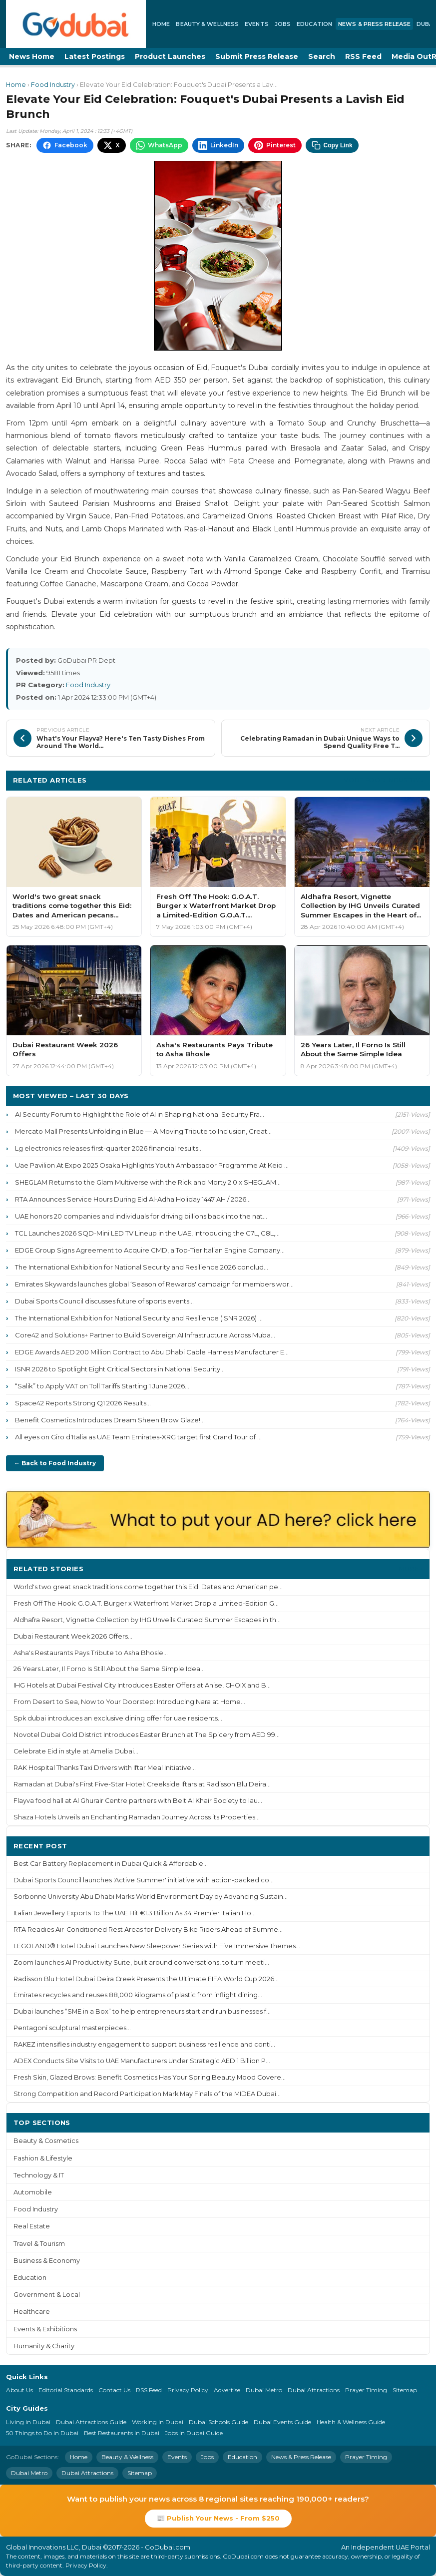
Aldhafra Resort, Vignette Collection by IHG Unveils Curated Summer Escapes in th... (147, 1620)
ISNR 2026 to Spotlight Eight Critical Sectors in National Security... (120, 1369)
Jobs (283, 23)
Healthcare (31, 2311)
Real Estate (31, 2226)
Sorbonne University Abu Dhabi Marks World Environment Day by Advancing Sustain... (150, 1896)
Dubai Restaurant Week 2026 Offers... (72, 1636)
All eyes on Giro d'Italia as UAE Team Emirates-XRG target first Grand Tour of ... (138, 1437)
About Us (19, 2390)
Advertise (227, 2390)
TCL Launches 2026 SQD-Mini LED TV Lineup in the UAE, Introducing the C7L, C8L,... (147, 1233)
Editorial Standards (65, 2390)
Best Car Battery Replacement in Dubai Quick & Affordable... (110, 1863)
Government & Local (46, 2294)
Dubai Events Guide (282, 2422)
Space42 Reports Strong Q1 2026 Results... (83, 1403)
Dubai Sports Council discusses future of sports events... (104, 1301)
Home (161, 23)
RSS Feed (363, 56)
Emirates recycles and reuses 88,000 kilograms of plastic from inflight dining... (137, 1995)
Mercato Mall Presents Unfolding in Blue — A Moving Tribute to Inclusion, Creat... (143, 1131)
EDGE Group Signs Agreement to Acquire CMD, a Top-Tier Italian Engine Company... (150, 1250)
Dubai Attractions (314, 2390)
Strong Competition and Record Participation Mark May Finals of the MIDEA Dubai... (147, 2094)
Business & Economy (46, 2260)
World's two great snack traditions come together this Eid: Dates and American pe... (148, 1587)
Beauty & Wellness (207, 23)
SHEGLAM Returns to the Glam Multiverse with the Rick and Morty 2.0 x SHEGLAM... (148, 1182)
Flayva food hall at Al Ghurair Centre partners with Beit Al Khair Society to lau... (137, 1800)
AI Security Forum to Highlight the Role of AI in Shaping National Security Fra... (139, 1114)
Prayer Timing (366, 2390)
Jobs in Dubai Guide (194, 2433)
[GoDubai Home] (76, 24)
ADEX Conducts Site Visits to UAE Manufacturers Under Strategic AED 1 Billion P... (141, 2061)
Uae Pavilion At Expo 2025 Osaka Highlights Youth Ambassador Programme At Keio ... (152, 1165)
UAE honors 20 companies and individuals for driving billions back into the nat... (141, 1216)
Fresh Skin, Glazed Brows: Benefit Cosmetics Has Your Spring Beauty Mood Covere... (149, 2077)
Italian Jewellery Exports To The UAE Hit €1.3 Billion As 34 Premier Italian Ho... (134, 1913)
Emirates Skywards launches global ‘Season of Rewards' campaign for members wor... (154, 1284)
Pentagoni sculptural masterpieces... (72, 2028)
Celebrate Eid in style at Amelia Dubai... (75, 1751)
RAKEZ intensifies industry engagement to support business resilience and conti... (144, 2044)
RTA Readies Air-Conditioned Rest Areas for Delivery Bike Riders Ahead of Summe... (148, 1929)
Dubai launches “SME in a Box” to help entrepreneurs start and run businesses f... (142, 2011)
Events (257, 23)
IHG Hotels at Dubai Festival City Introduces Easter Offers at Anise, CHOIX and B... (142, 1685)
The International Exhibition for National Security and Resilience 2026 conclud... (141, 1267)
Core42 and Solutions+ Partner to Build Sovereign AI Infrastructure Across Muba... (145, 1335)
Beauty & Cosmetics (45, 2141)
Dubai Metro (264, 2390)
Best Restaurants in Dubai (121, 2433)
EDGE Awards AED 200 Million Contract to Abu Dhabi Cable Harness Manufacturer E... (152, 1352)
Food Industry (53, 84)
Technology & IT (38, 2175)
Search (321, 56)
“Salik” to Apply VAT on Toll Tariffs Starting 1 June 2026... (102, 1386)
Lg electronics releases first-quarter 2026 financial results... (109, 1148)
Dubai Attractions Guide (91, 2422)
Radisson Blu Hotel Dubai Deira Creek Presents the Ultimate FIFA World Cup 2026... (146, 1979)
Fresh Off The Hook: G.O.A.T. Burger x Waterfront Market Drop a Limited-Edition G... (146, 1603)
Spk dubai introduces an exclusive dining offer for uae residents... (117, 1718)
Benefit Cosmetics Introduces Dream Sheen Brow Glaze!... (110, 1420)
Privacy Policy (187, 2390)
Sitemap (405, 2390)
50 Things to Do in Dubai (42, 2433)
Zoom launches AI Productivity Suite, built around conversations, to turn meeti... (141, 1962)
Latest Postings (94, 56)
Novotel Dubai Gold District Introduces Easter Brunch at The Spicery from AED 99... (146, 1734)
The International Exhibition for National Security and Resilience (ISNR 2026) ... (139, 1318)
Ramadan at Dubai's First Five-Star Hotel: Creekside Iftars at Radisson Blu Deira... (142, 1784)
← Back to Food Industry (55, 1463)
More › (411, 1568)
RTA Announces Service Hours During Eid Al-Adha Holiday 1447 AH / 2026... (133, 1199)
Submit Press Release (256, 56)
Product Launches (170, 56)
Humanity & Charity (43, 2346)
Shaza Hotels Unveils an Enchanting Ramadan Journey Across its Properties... (136, 1817)
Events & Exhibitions (45, 2329)
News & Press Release (374, 23)
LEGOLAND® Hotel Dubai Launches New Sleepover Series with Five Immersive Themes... (156, 1946)
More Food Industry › (383, 780)
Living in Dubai (28, 2422)
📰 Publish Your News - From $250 (218, 2518)
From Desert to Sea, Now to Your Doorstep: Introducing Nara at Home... (129, 1702)
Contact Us (114, 2390)
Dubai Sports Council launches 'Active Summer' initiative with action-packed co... (143, 1880)
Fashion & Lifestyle (42, 2158)
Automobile (32, 2192)
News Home (31, 56)
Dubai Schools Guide (218, 2422)
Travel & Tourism (39, 2243)
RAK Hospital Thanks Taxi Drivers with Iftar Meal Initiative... (104, 1767)
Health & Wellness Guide (351, 2422)
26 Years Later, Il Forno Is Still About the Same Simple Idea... (109, 1669)
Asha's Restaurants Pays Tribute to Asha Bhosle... (90, 1653)
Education (314, 23)
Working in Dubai (157, 2422)
